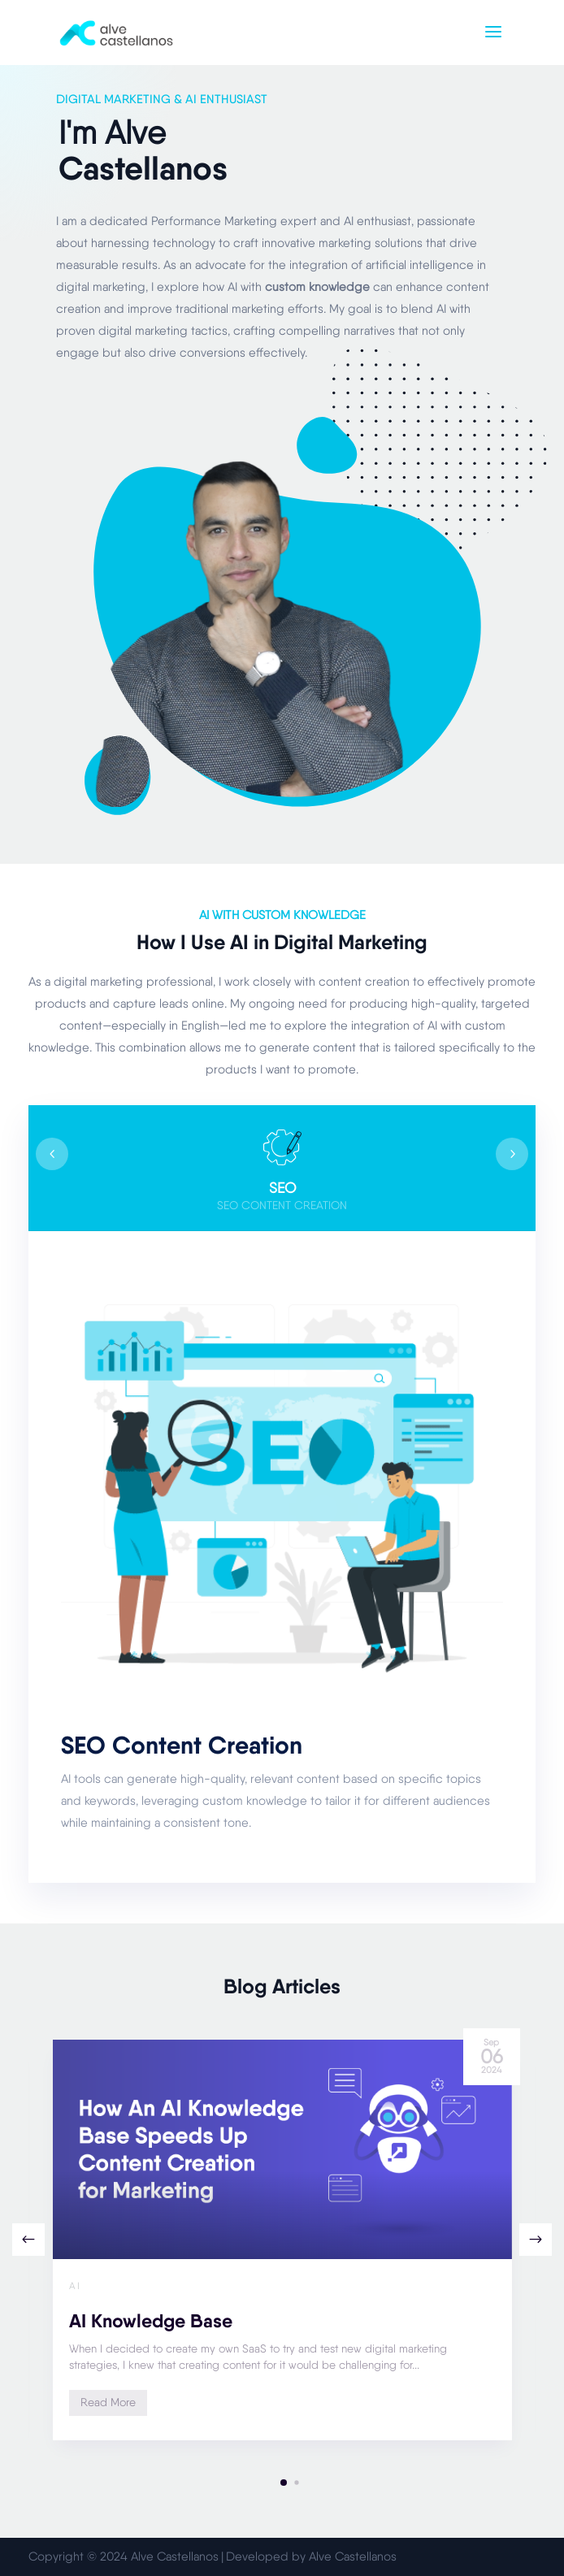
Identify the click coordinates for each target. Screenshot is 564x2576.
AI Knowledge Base (150, 2320)
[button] (535, 2239)
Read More (108, 2402)
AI (75, 2286)
